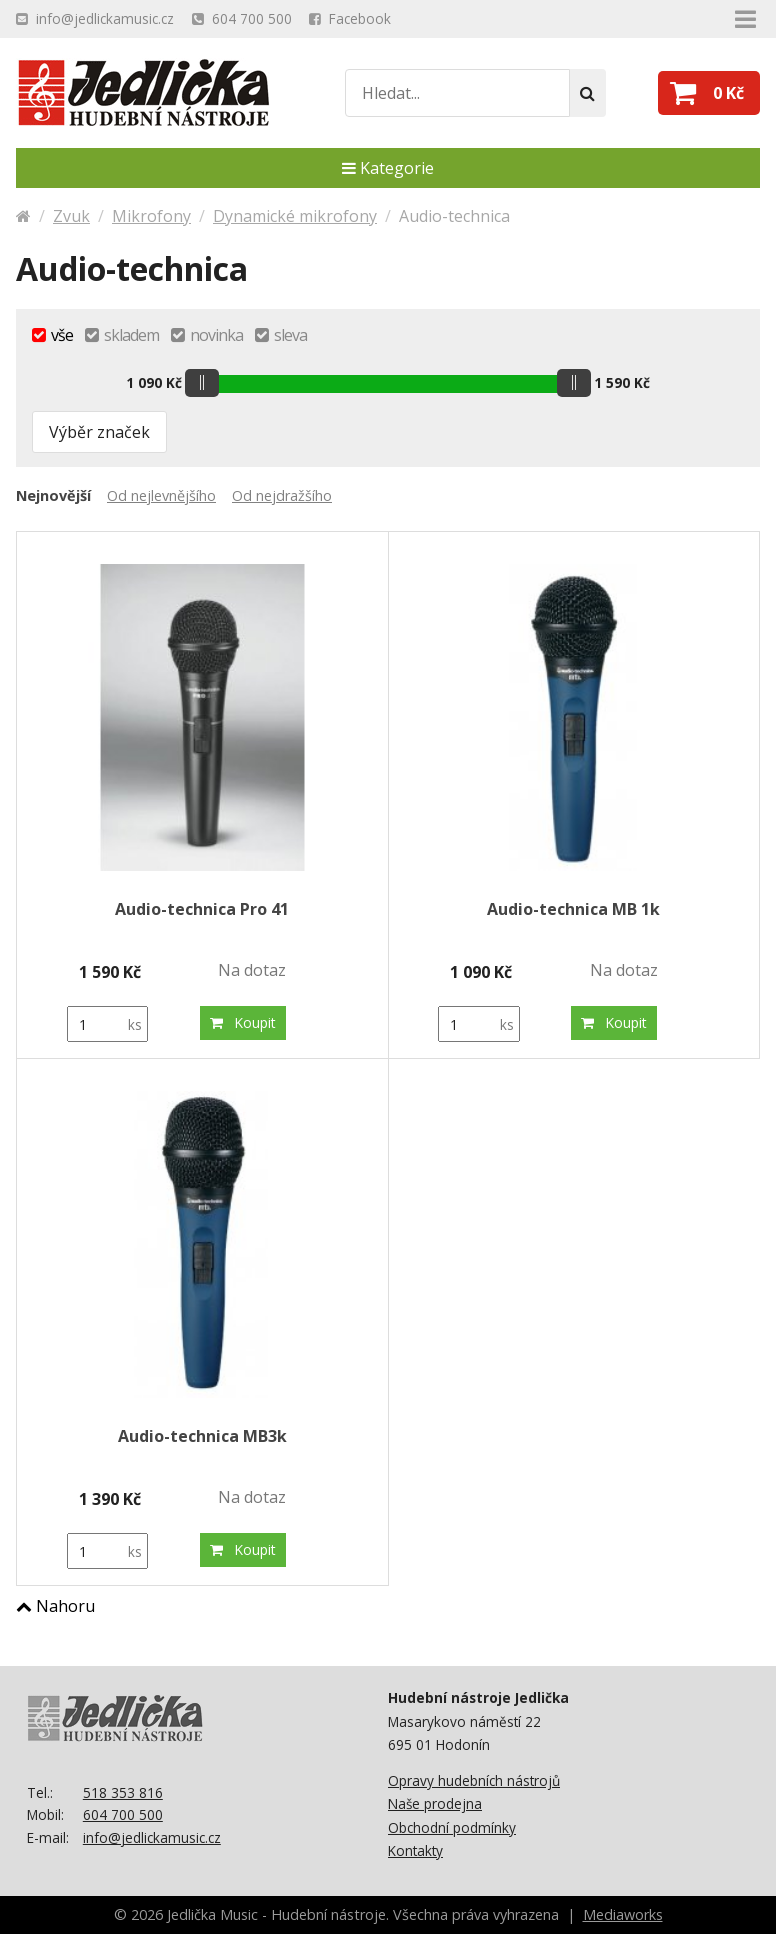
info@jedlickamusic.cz (152, 1837)
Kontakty (415, 1850)
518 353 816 (123, 1792)
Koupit (243, 1022)
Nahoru (55, 1606)
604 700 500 (123, 1814)
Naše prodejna (435, 1803)
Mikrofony (151, 216)
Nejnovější (53, 495)
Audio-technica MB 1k (573, 909)
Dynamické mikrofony (295, 216)
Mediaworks (623, 1914)
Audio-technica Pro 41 (202, 909)
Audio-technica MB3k (202, 1436)
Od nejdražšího (282, 495)
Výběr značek (99, 432)
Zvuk (71, 216)
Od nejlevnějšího (161, 495)
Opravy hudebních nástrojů (474, 1780)
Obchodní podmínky (452, 1827)
